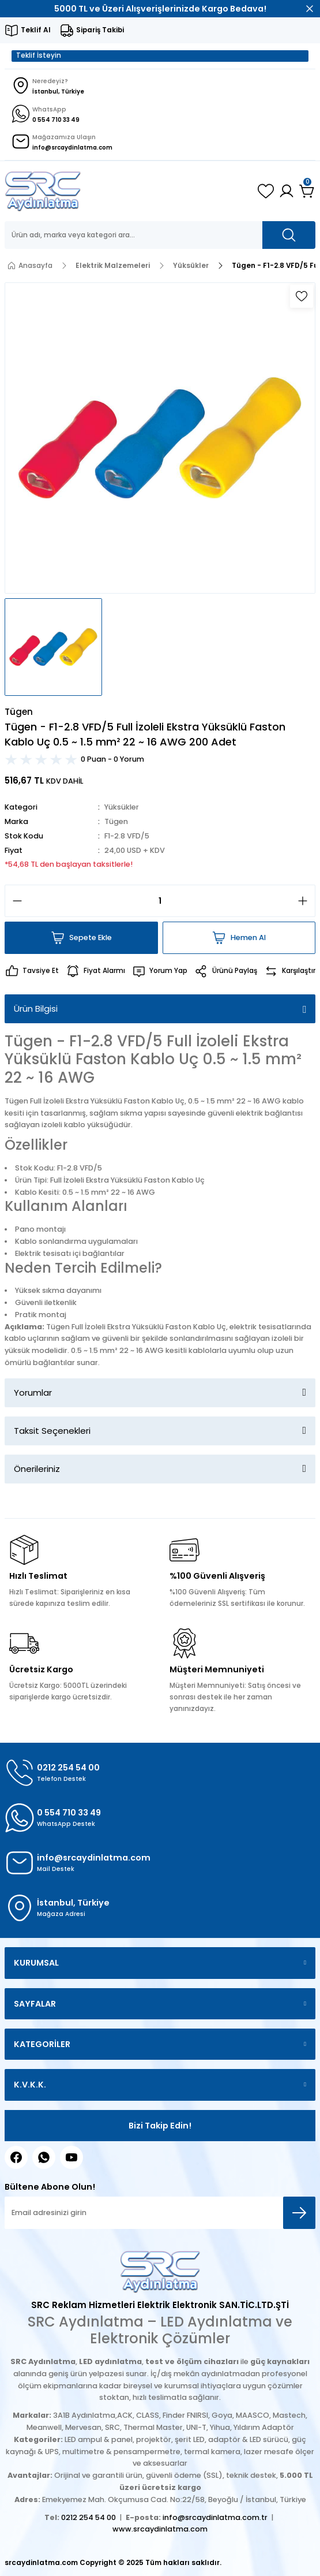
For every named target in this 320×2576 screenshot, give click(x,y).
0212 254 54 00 (88, 2517)
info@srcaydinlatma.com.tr (215, 2517)
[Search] (160, 235)
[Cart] (307, 191)
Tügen (116, 821)
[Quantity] (160, 901)
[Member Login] (286, 191)
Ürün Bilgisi (36, 1008)
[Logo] (43, 191)
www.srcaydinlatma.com (160, 2529)
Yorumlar (33, 1392)
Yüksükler (121, 807)
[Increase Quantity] (306, 901)
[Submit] (299, 2213)
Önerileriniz (37, 1469)
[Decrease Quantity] (14, 901)
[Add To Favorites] (301, 296)
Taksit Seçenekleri (52, 1431)
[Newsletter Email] (160, 2213)
